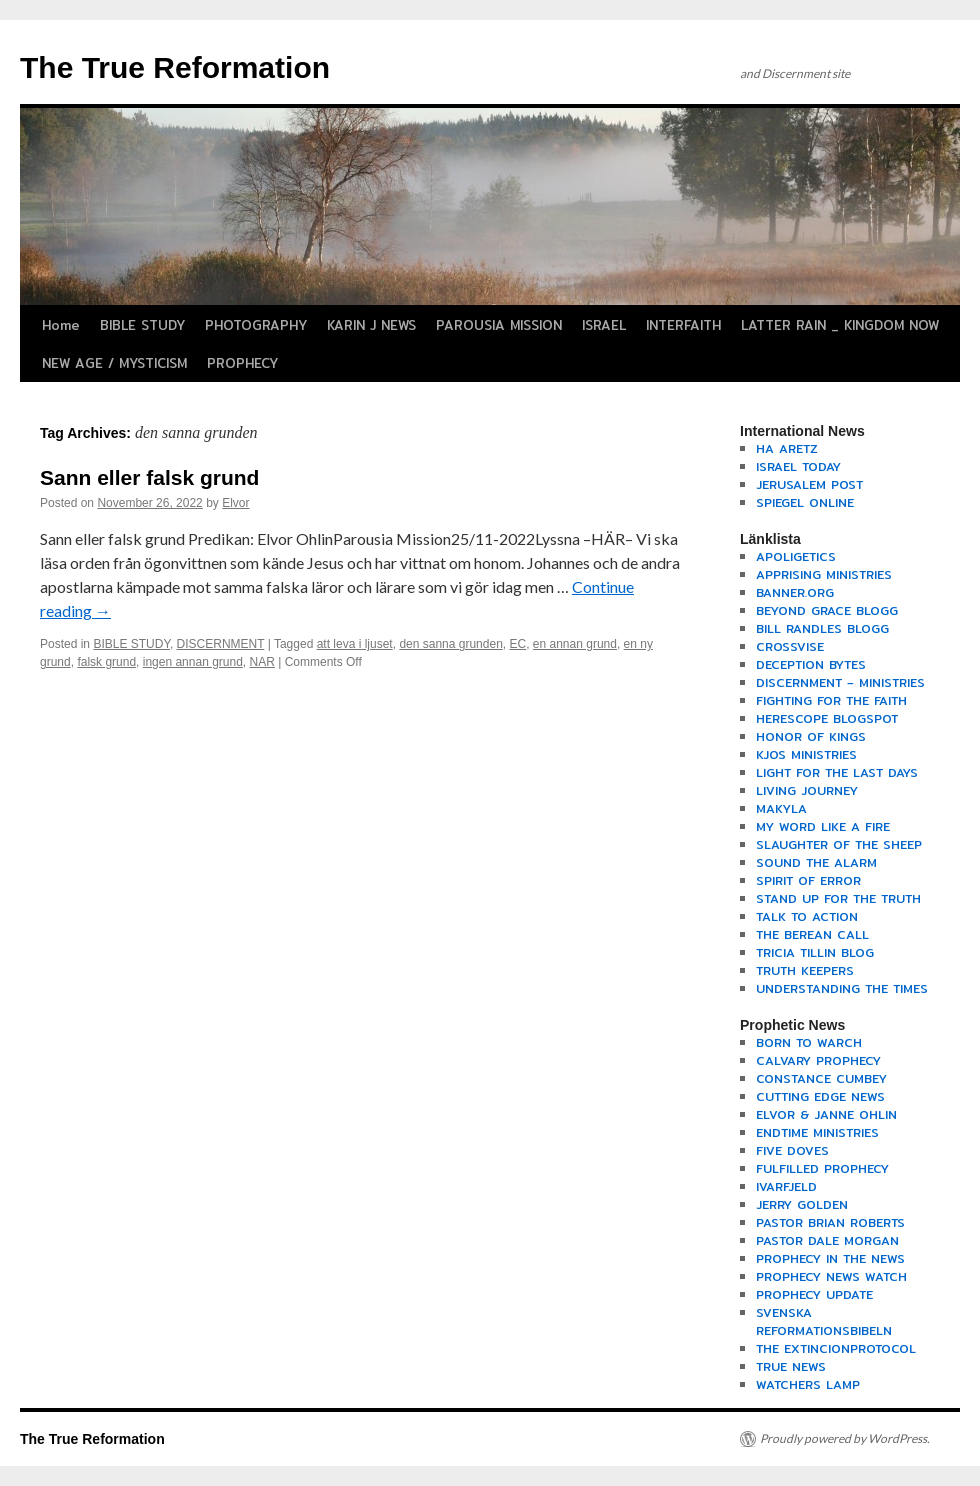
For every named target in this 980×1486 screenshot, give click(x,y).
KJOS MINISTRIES (806, 754)
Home (61, 325)
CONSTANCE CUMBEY (821, 1078)
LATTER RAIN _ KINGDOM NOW (840, 325)
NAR (262, 662)
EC (517, 644)
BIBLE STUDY (142, 325)
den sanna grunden (450, 644)
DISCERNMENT (221, 644)
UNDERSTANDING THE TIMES (842, 988)
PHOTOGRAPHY (256, 325)
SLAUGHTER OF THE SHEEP (839, 844)
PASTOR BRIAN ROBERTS (830, 1222)
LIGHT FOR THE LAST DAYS (837, 772)
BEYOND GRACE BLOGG (827, 610)
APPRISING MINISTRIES (824, 574)
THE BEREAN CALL (812, 934)
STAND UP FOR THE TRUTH (838, 898)
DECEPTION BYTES (811, 664)
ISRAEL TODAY (798, 466)
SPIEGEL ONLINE (805, 502)
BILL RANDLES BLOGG (822, 628)
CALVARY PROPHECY (818, 1060)
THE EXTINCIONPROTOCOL (836, 1348)
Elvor (235, 503)
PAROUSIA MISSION (499, 325)
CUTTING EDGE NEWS (820, 1096)
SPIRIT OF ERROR (808, 880)
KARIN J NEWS (371, 325)
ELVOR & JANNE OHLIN (826, 1114)
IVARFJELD (786, 1186)
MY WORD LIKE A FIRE (823, 826)
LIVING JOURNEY (807, 790)
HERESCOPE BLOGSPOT (827, 718)
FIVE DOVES (792, 1150)
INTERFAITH (683, 325)
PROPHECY (242, 363)
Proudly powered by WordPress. (845, 1438)
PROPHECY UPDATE (814, 1294)
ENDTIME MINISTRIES (817, 1132)
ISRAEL (604, 325)
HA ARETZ (787, 448)
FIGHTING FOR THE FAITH (831, 700)
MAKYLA (781, 808)
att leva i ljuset (355, 644)
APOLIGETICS (796, 556)
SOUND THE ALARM (816, 862)
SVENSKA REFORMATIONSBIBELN (824, 1321)
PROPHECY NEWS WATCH (831, 1276)
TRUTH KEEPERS (805, 970)
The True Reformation (175, 67)
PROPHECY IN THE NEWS (830, 1258)
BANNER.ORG (795, 592)
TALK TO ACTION (807, 916)
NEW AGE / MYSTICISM (114, 363)
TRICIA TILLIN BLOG (815, 952)
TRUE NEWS (791, 1366)
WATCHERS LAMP (808, 1384)
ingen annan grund (193, 662)
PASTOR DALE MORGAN (827, 1240)
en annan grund (575, 644)
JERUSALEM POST (809, 484)
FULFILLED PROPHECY (822, 1168)
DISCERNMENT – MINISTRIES (840, 682)
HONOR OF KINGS (811, 736)
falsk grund (106, 662)
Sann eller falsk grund (149, 477)
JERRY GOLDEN (802, 1204)
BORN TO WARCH (809, 1042)
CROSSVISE (790, 646)
